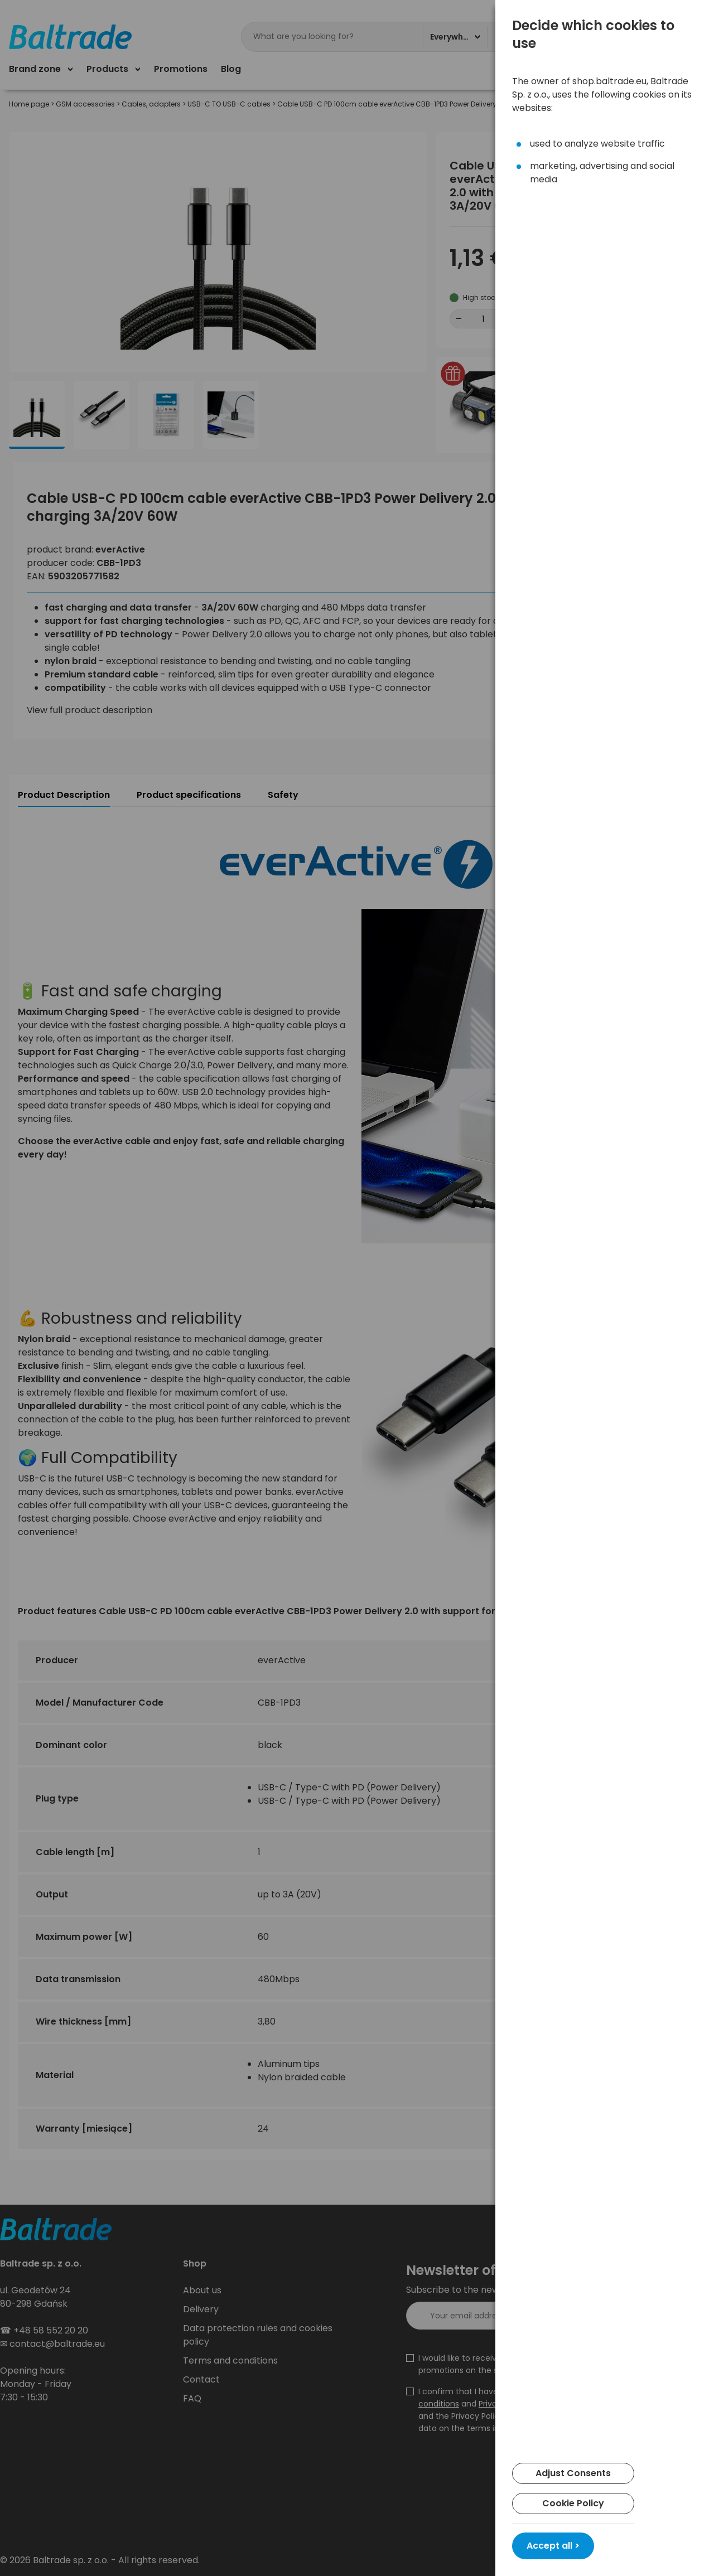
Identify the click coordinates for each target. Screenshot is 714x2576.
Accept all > (553, 2545)
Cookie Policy (573, 2503)
